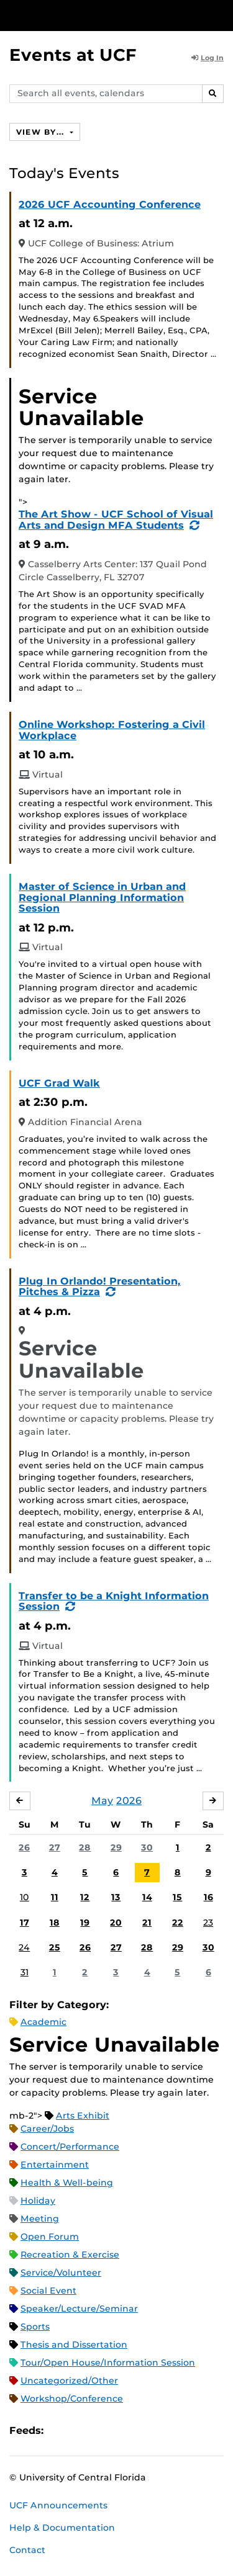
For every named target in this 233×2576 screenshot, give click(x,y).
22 (177, 1922)
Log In (207, 57)
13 (116, 1897)
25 (54, 1947)
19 (84, 1922)
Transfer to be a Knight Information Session (114, 1601)
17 (24, 1922)
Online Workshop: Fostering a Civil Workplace (112, 730)
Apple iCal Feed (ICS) (59, 2430)
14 (147, 1897)
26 (24, 1847)
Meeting (40, 2218)
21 (147, 1922)
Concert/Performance (70, 2146)
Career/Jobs (47, 2128)
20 (116, 1922)
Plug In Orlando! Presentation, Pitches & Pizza (100, 1286)
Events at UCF (73, 55)
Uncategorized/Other (69, 2380)
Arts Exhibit (82, 2115)
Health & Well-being (67, 2182)
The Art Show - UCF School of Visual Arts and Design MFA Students (116, 519)
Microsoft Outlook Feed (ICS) (80, 2430)
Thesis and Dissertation (74, 2344)
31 (25, 1972)
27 (54, 1847)
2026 (129, 1800)
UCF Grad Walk (59, 1083)
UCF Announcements (58, 2505)
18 (55, 1922)
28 (85, 1847)
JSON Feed (144, 2430)
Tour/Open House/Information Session (108, 2362)
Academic (43, 2021)
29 (116, 1847)
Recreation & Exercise (70, 2254)
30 (147, 1847)
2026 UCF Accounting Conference (110, 204)
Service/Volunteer (61, 2272)
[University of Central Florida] (94, 15)
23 (208, 1922)
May (102, 1800)
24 (24, 1947)
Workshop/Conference (72, 2398)
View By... (41, 132)
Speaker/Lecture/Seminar (79, 2308)
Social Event (48, 2290)
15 (177, 1897)
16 (208, 1897)
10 (24, 1897)
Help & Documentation (62, 2527)
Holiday (38, 2200)
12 (84, 1897)
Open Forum (50, 2236)
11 (54, 1897)
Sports (35, 2326)
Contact (27, 2550)
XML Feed (123, 2430)
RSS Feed (101, 2430)
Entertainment (55, 2164)
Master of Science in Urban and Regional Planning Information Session (102, 897)
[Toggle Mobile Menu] (220, 15)
